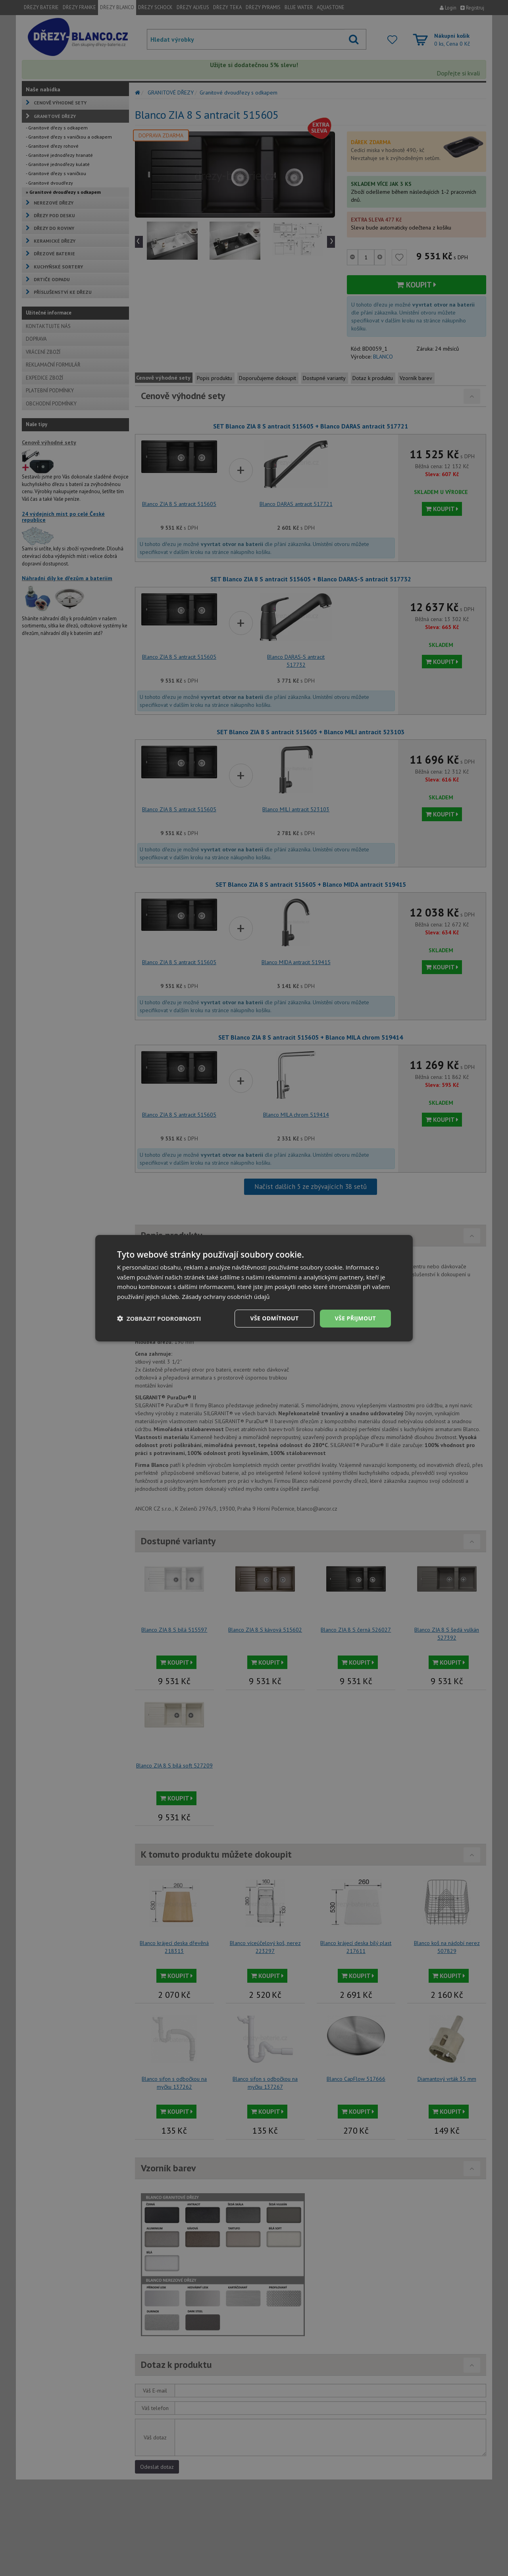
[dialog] (254, 1288)
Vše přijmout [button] (355, 1318)
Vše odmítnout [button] (274, 1318)
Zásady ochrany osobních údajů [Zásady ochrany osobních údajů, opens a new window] (226, 1297)
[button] (159, 1318)
